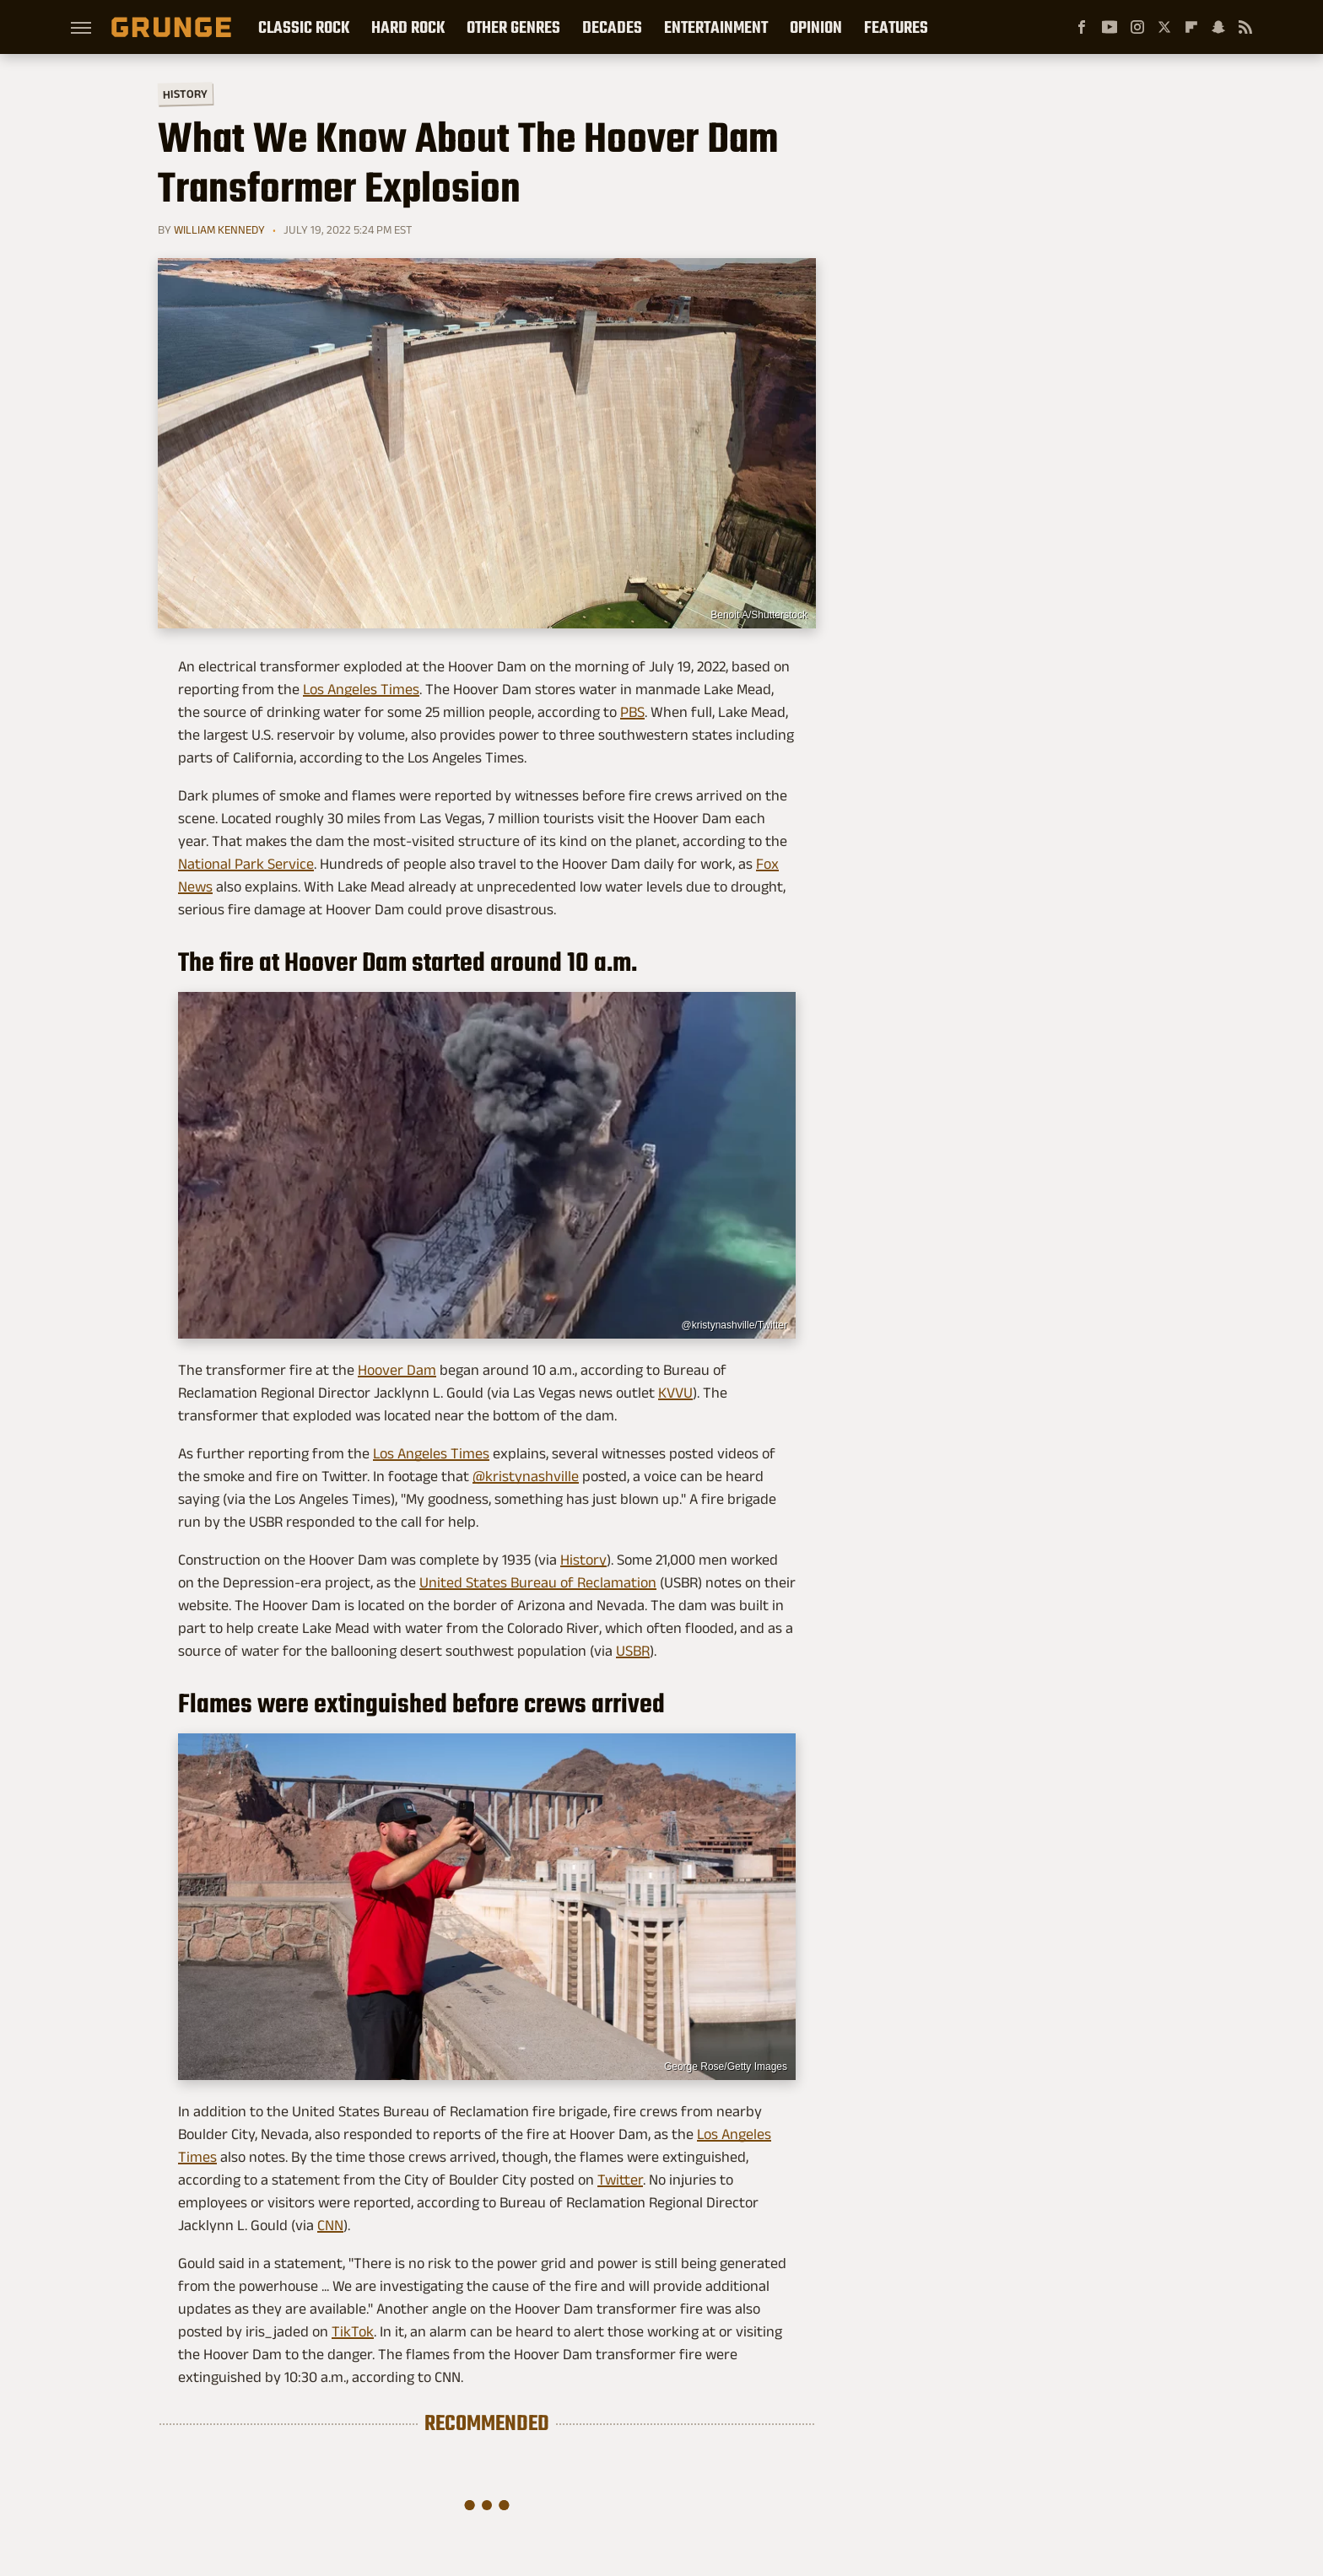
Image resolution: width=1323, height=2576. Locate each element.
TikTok (353, 2331)
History (185, 93)
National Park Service (246, 863)
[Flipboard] (1191, 27)
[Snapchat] (1218, 27)
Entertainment (716, 27)
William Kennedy (219, 229)
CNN (330, 2225)
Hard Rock (408, 27)
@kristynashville (525, 1476)
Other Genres (513, 27)
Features (896, 27)
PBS (632, 711)
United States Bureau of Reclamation (537, 1582)
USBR (633, 1650)
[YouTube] (1109, 27)
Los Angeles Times (361, 689)
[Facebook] (1081, 27)
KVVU (675, 1392)
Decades (612, 27)
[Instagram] (1137, 27)
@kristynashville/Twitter (734, 1325)
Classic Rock (303, 27)
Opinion (816, 27)
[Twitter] (1164, 27)
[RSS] (1245, 27)
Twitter (620, 2179)
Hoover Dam (397, 1369)
